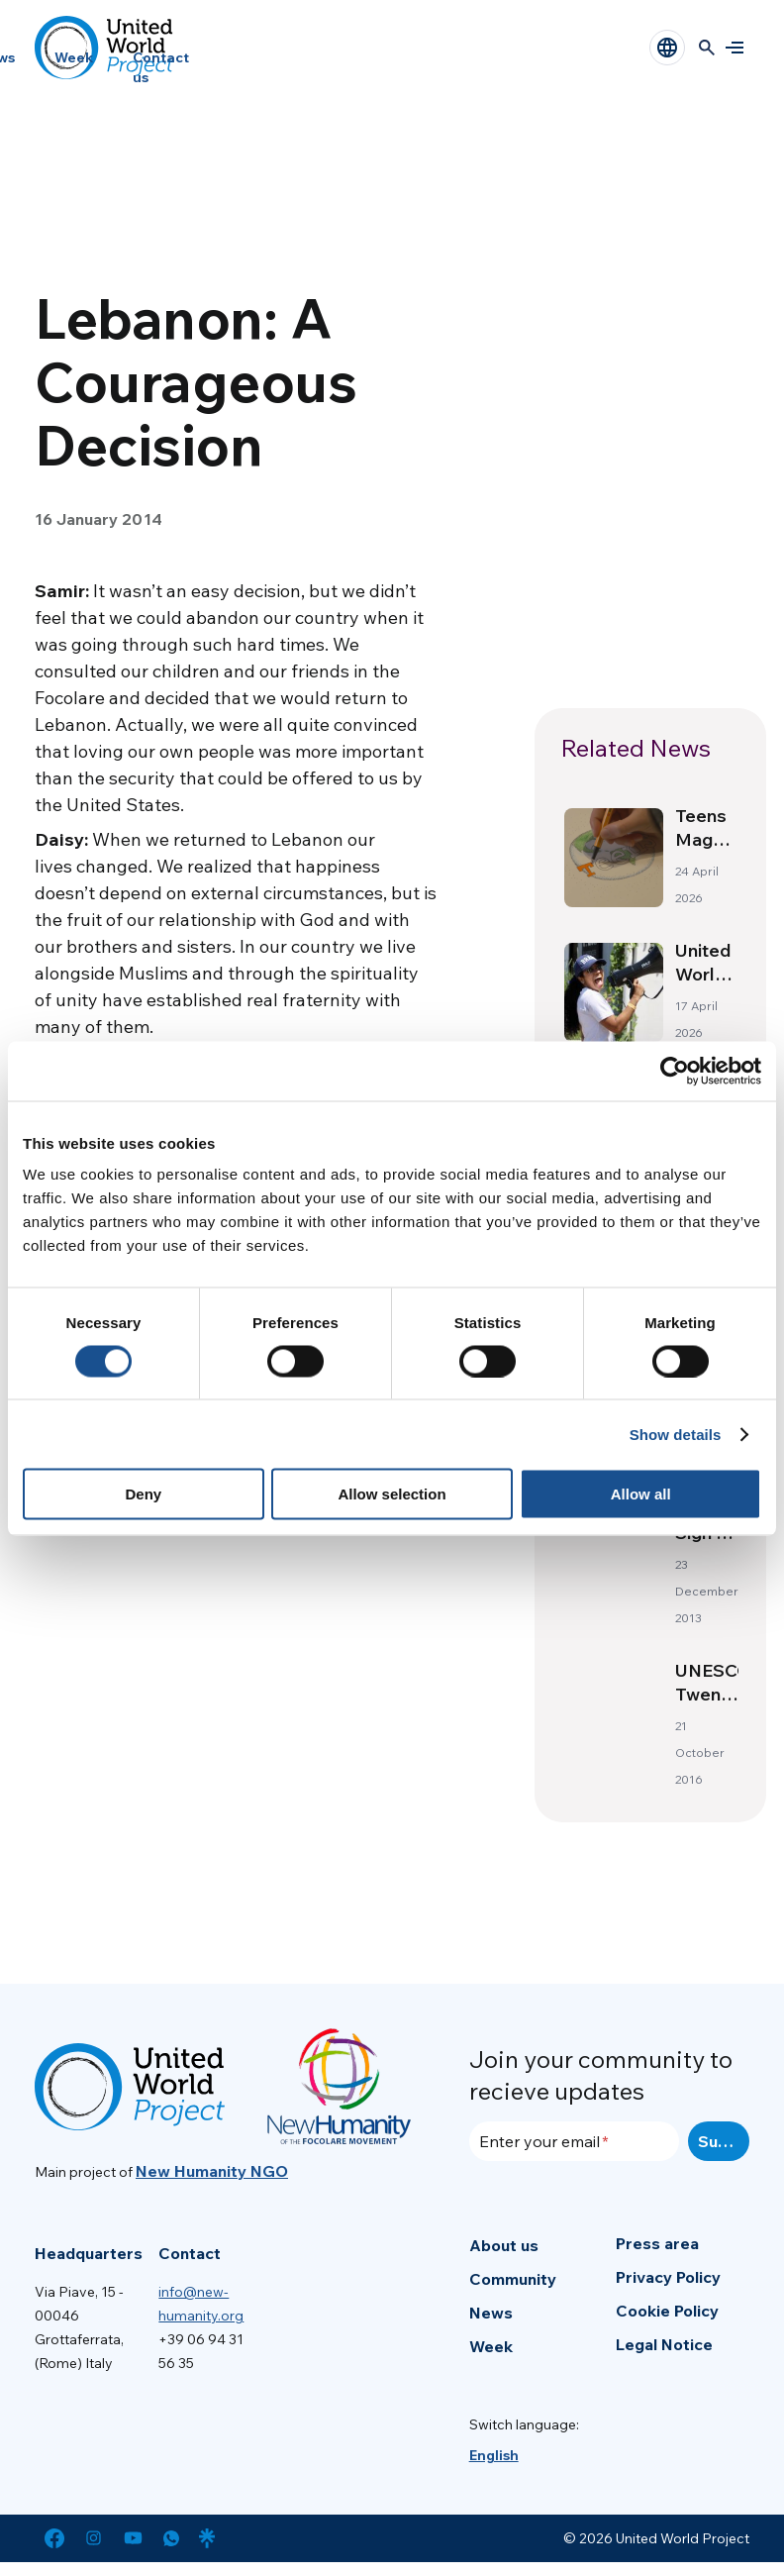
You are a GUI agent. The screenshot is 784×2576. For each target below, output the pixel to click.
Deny (143, 1494)
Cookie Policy (667, 2310)
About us (504, 2245)
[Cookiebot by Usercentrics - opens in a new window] (674, 1070)
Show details (676, 1433)
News (491, 2312)
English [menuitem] (494, 2455)
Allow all (641, 1494)
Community (512, 2279)
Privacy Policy (668, 2277)
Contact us (161, 67)
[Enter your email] (574, 2141)
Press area (657, 2243)
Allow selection (391, 1494)
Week (73, 57)
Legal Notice (664, 2344)
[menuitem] (494, 2455)
